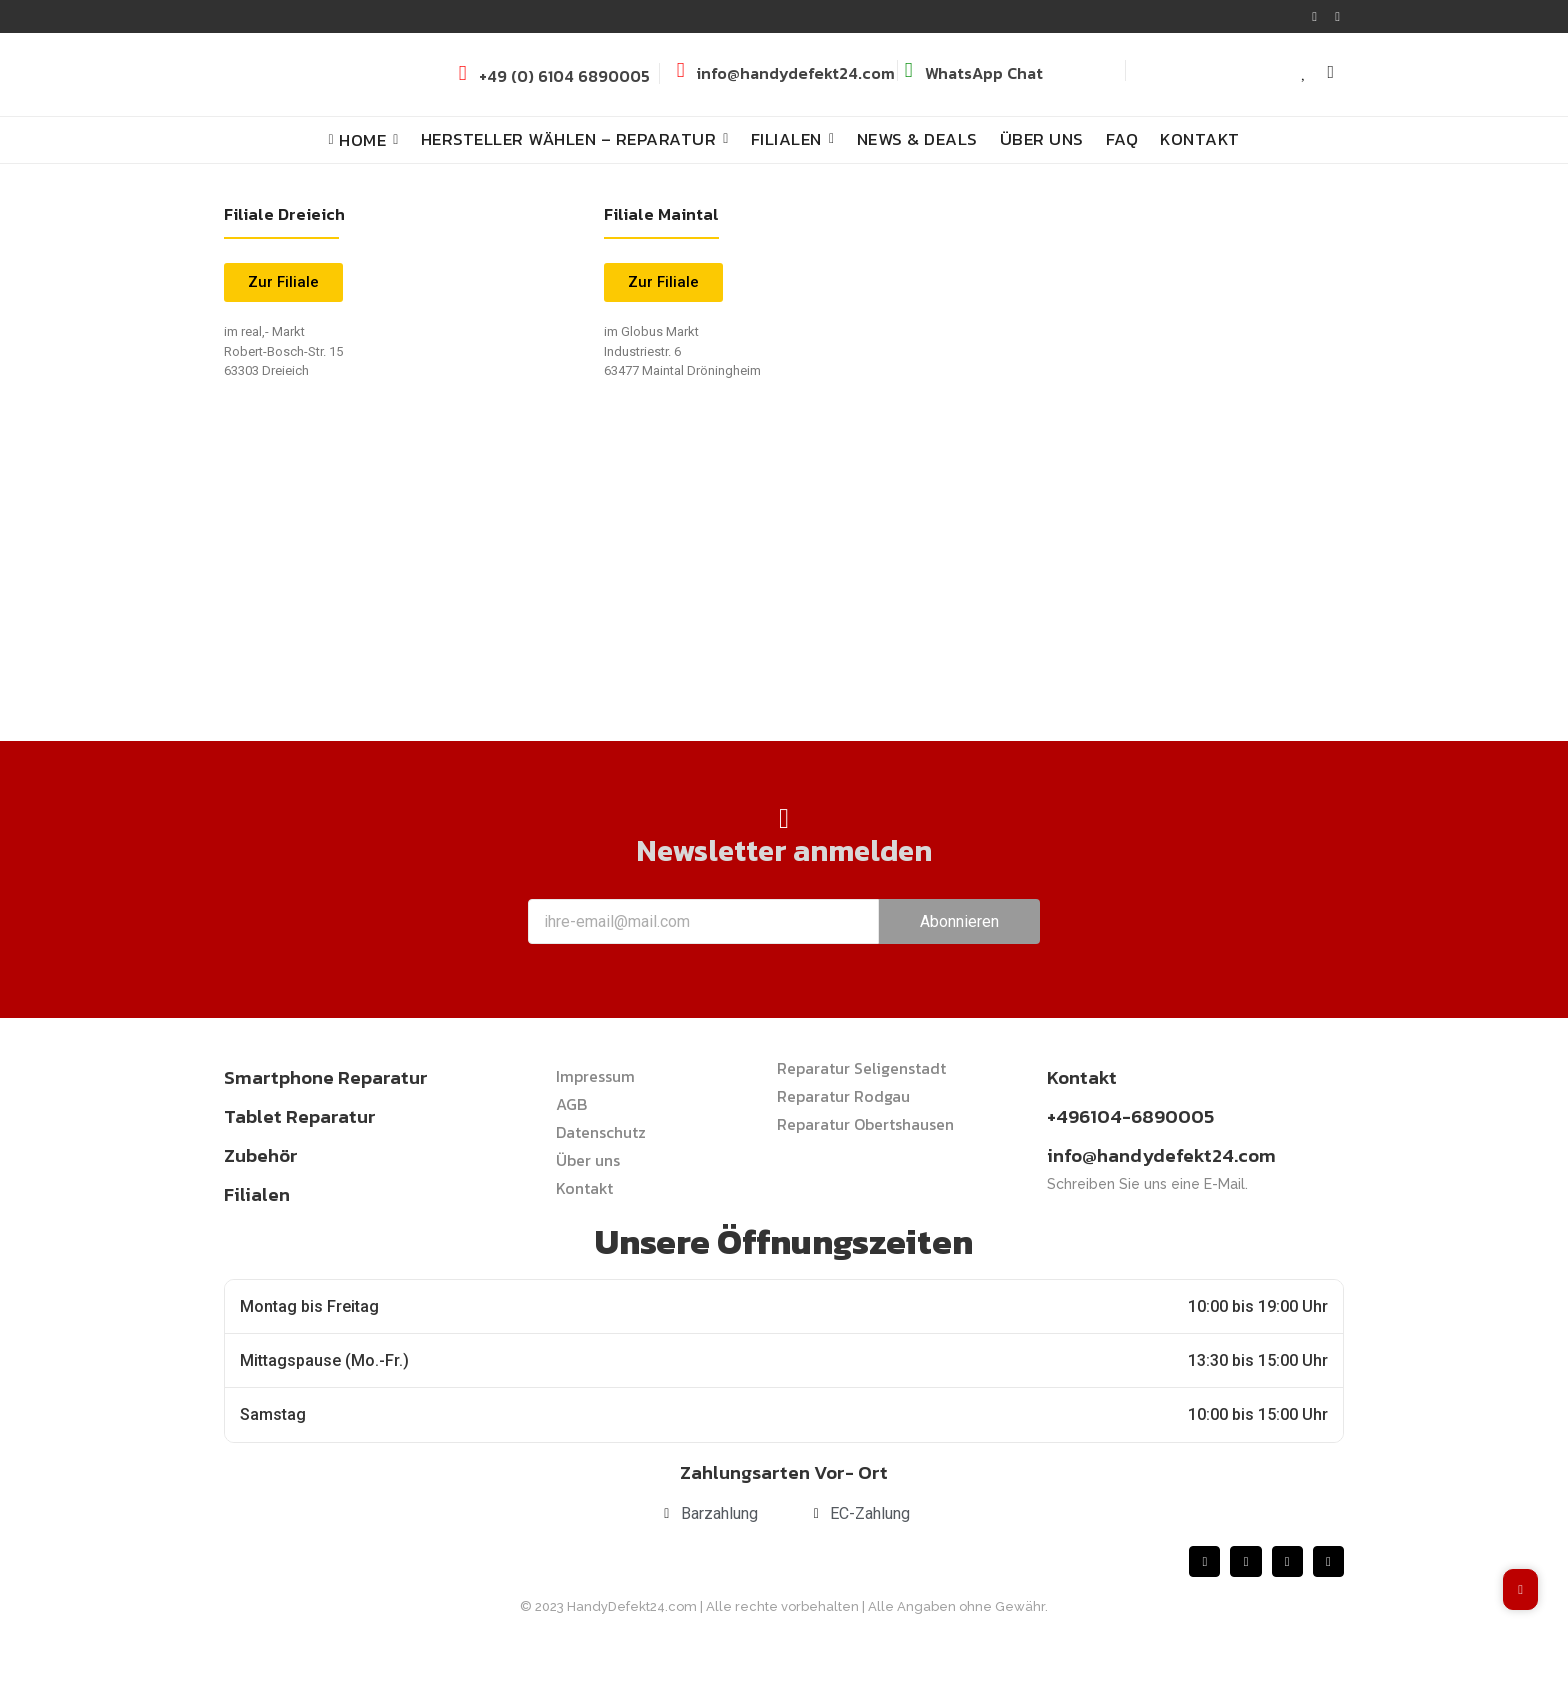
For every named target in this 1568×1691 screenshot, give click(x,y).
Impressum (595, 1076)
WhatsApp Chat (984, 73)
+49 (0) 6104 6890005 (564, 76)
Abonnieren (959, 921)
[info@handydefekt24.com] (680, 70)
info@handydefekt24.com (796, 73)
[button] (663, 282)
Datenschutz (601, 1132)
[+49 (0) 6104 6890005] (462, 73)
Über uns (588, 1160)
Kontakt (584, 1188)
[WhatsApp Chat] (908, 70)
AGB (571, 1104)
